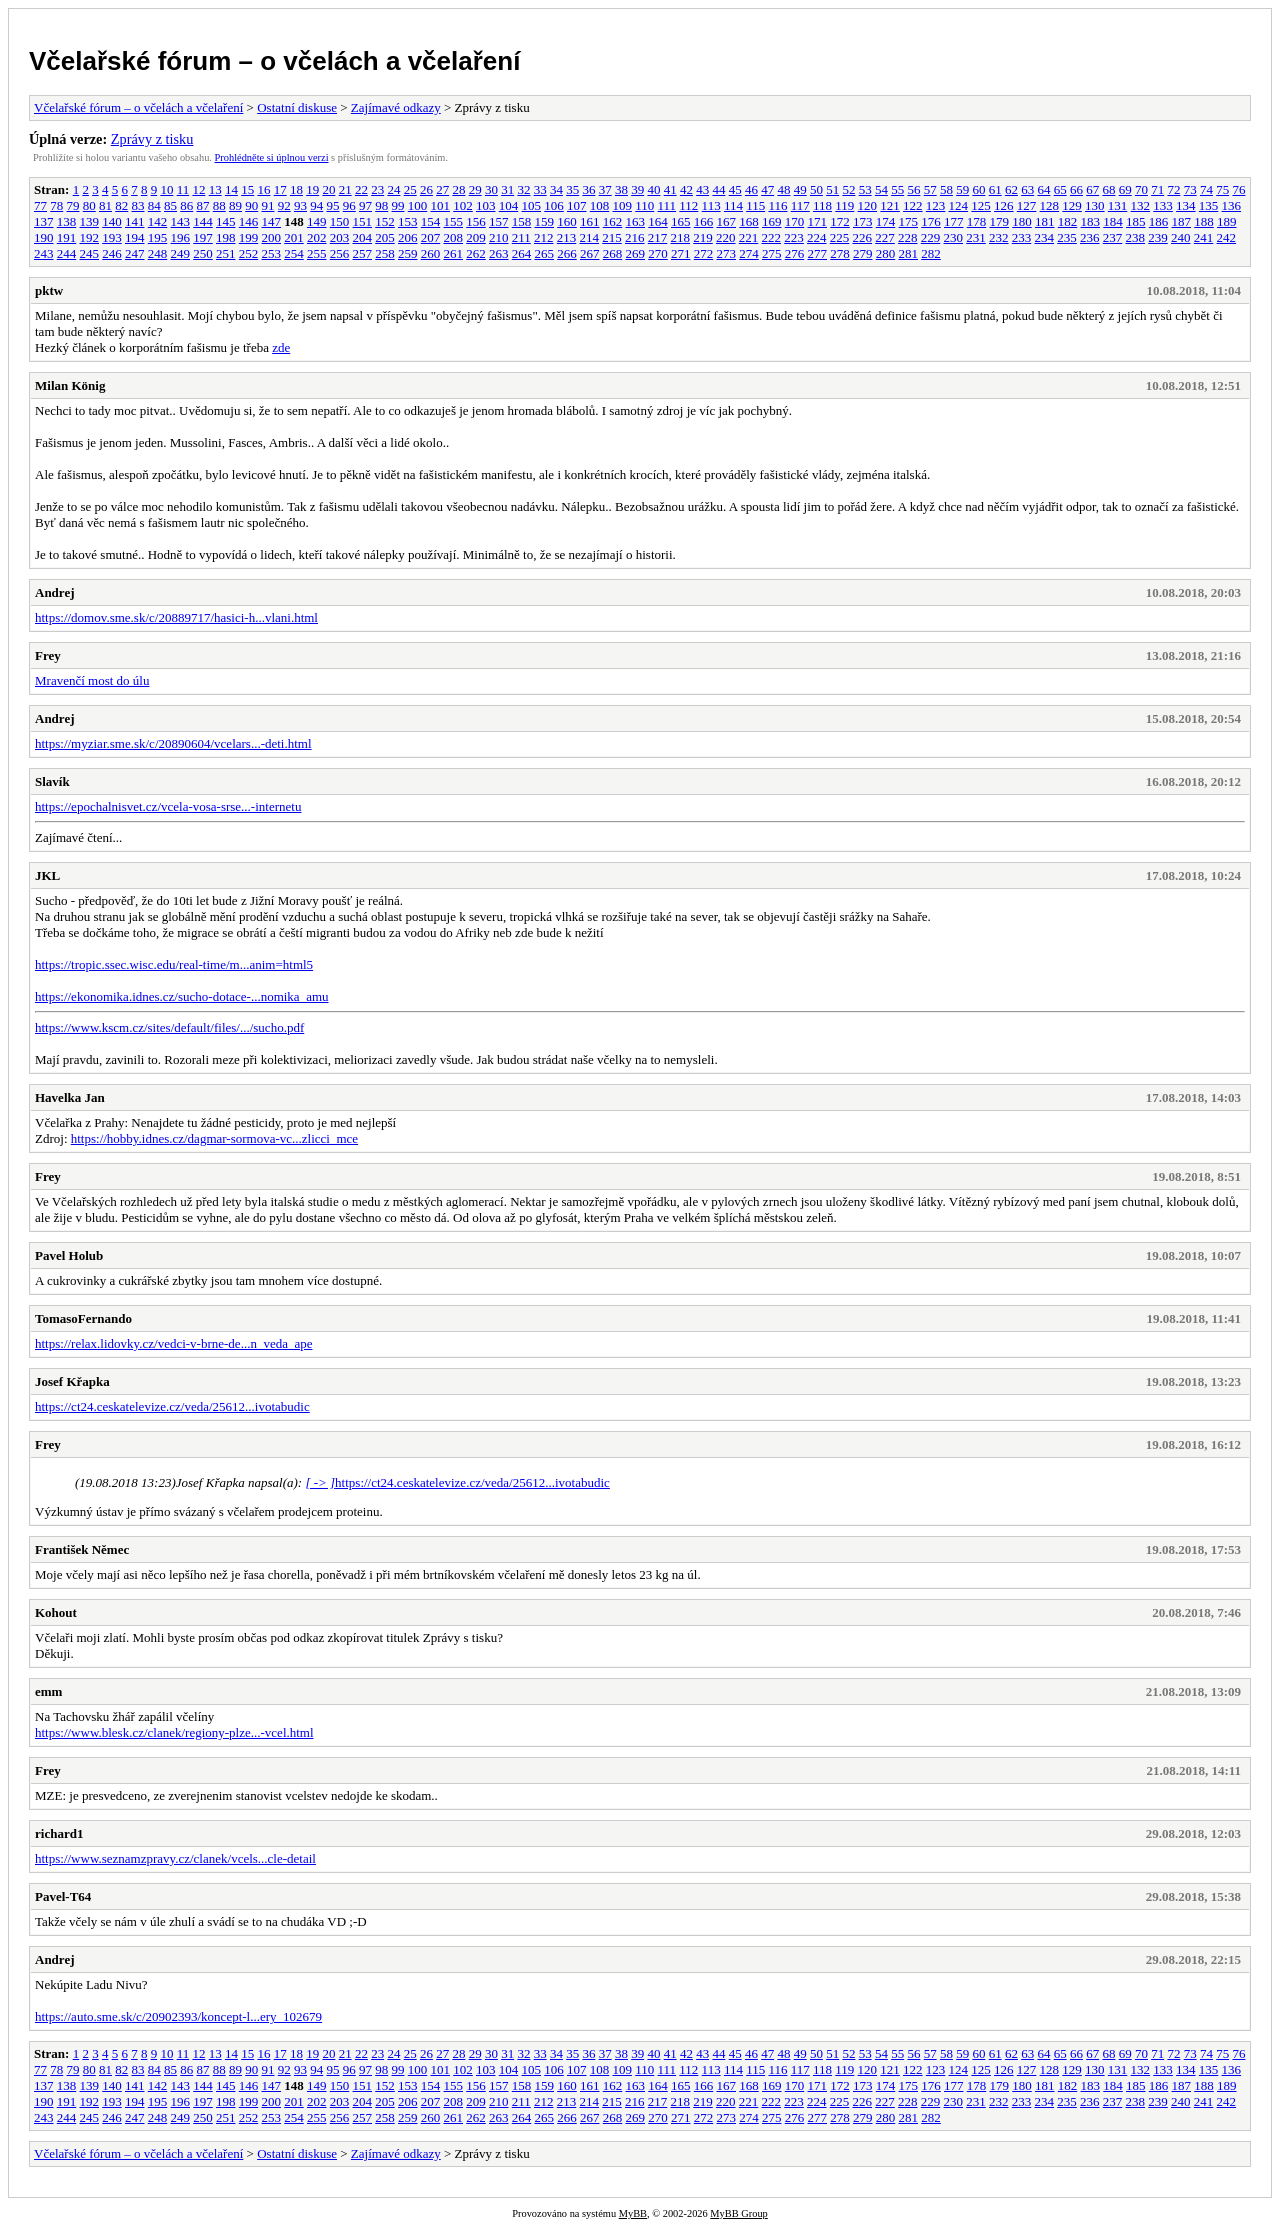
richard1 (59, 1833)
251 (226, 253)
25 (410, 189)
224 (817, 237)
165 (681, 221)
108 (600, 205)
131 (1118, 205)
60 (978, 189)
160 (567, 221)
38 (621, 189)
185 (1136, 221)
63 (1027, 189)
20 (328, 189)
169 (772, 221)
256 (340, 253)
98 (381, 205)
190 (44, 237)
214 (590, 237)
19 (312, 189)
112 (688, 205)
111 (667, 205)
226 (863, 237)
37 (605, 189)
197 (203, 237)
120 (868, 205)
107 (577, 205)
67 (1092, 189)
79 (73, 205)
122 (913, 205)
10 (166, 189)
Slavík (52, 781)
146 (249, 221)
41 (670, 189)
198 (226, 237)
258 (385, 253)
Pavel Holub (69, 1255)
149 (317, 221)
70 (1141, 189)
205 (385, 237)
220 (726, 237)
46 (751, 189)
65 (1060, 189)
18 (296, 189)
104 (509, 205)
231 (976, 237)
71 (1157, 189)
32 (523, 189)
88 (219, 205)
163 (636, 221)
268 (613, 253)
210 (499, 237)
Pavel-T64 (63, 1896)
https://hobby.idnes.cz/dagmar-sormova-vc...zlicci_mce (214, 1138)
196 (181, 237)
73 (1190, 189)
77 (40, 205)
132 (1141, 205)
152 (385, 221)
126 (1004, 205)
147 (272, 221)
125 (981, 205)
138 (67, 221)
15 (247, 189)
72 (1173, 189)
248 (158, 253)
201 (294, 237)
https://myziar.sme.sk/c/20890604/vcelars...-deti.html (173, 743)
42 (686, 189)
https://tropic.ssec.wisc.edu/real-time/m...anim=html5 (174, 964)
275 (772, 253)
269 (636, 253)
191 (67, 237)
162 (613, 221)
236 (1090, 237)
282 (931, 253)
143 (181, 221)
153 (408, 221)
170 (795, 221)
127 (1027, 205)
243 (44, 253)
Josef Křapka (72, 1381)
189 (1227, 221)
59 (962, 189)
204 (363, 237)
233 (1022, 237)
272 (704, 253)
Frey (48, 655)
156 (476, 221)
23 (377, 189)
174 (886, 221)
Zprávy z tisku (152, 139)
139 (90, 221)
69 (1125, 189)
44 (718, 189)
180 (1022, 221)
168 (749, 221)
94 (316, 205)
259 (408, 253)
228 (908, 237)
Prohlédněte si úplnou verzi (272, 157)
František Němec (82, 1549)
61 (995, 189)
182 (1068, 221)
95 (333, 205)
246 (112, 253)
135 (1209, 205)
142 (158, 221)
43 (702, 189)
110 (644, 205)
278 (840, 253)
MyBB (633, 2213)
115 (755, 205)
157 (499, 221)
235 (1067, 237)
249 (181, 253)
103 (486, 205)
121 (890, 205)
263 (499, 253)
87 (203, 205)
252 (249, 253)
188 (1204, 221)
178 (977, 221)
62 (1011, 189)
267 (590, 253)
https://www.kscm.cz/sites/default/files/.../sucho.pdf (169, 1027)
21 (345, 189)
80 (89, 205)
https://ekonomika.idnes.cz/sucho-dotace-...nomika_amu (182, 996)
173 (863, 221)
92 (284, 205)
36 (588, 189)
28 (458, 189)
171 (818, 221)
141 (135, 221)
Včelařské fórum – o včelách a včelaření (274, 61)
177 (954, 221)
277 (818, 253)
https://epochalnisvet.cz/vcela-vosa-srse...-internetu (168, 806)
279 (863, 253)
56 (913, 189)
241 (1204, 237)
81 (105, 205)
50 (816, 189)
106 (554, 205)
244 (67, 253)
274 (749, 253)
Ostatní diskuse (297, 107)
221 (749, 237)
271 (681, 253)
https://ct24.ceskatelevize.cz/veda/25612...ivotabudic (172, 1406)
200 (272, 237)
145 (226, 221)
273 (727, 253)
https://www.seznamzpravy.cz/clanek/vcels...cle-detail (175, 1858)
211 (521, 237)
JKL (47, 875)
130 (1095, 205)
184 (1113, 221)
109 (623, 205)
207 (431, 237)
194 (135, 237)
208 (454, 237)
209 (476, 237)
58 (946, 189)
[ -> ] (320, 1482)
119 (844, 205)
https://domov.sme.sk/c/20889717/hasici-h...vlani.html (176, 617)
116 (777, 205)
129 (1072, 205)
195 (158, 237)
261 (454, 253)
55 (897, 189)
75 (1222, 189)
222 (772, 237)
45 (735, 189)
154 (431, 221)
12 (198, 189)
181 (1045, 221)
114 (733, 205)
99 (398, 205)
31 (507, 189)
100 (418, 205)
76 (1238, 189)
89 (235, 205)
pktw (49, 290)
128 (1050, 205)
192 (90, 237)
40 (653, 189)
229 (931, 237)
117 (800, 205)
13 (215, 189)
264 (522, 253)
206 (408, 237)
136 (1232, 205)
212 (544, 237)
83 (138, 205)
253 (272, 253)
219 (703, 237)
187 (1182, 221)
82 (121, 205)
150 (340, 221)
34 (556, 189)
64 (1043, 189)
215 (612, 237)
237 (1113, 237)
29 (475, 189)
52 (848, 189)
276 (795, 253)
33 (540, 189)
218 (681, 237)
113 (711, 205)
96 (349, 205)
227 (885, 237)
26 (426, 189)
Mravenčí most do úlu (92, 680)
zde (281, 347)
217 (658, 237)
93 (300, 205)
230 (954, 237)
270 (658, 253)
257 (363, 253)
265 (545, 253)
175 (909, 221)
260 (431, 253)
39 (637, 189)
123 (936, 205)
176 (931, 221)
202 (317, 237)
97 (365, 205)
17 (280, 189)
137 (44, 221)
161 (590, 221)
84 (154, 205)
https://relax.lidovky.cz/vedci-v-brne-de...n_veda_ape (173, 1343)
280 (886, 253)
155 (454, 221)
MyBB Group (738, 2213)
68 (1108, 189)
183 (1091, 221)
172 (840, 221)
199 (249, 237)
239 (1158, 237)
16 (263, 189)
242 (1227, 237)
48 (783, 189)
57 (930, 189)
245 (90, 253)
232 (999, 237)
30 (491, 189)
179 (1000, 221)
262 (476, 253)
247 (135, 253)
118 (822, 205)
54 (881, 189)
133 (1163, 205)
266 (567, 253)
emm (48, 1691)
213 (567, 237)
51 (832, 189)
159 (545, 221)
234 (1045, 237)
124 (959, 205)
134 (1186, 205)
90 (251, 205)
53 (865, 189)
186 (1159, 221)
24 (393, 189)
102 (463, 205)
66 (1076, 189)
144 (203, 221)
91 (268, 205)
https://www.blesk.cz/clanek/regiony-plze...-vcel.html (174, 1732)
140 (112, 221)
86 (186, 205)
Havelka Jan (70, 1097)
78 (56, 205)
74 (1206, 189)
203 (340, 237)
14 (231, 189)
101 (441, 205)
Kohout (56, 1612)
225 (840, 237)
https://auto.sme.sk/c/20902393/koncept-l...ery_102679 (178, 2016)
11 (183, 189)
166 (704, 221)
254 (294, 253)
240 (1181, 237)
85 (170, 205)
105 (532, 205)
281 (909, 253)
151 (363, 221)
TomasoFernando (83, 1318)
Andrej (54, 592)
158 (522, 221)
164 (658, 221)
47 (767, 189)
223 (794, 237)
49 (800, 189)
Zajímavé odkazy (396, 107)
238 (1136, 237)
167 (727, 221)
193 (112, 237)
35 (572, 189)
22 (361, 189)
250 (203, 253)
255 (317, 253)
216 (635, 237)
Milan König (70, 385)
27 (442, 189)
